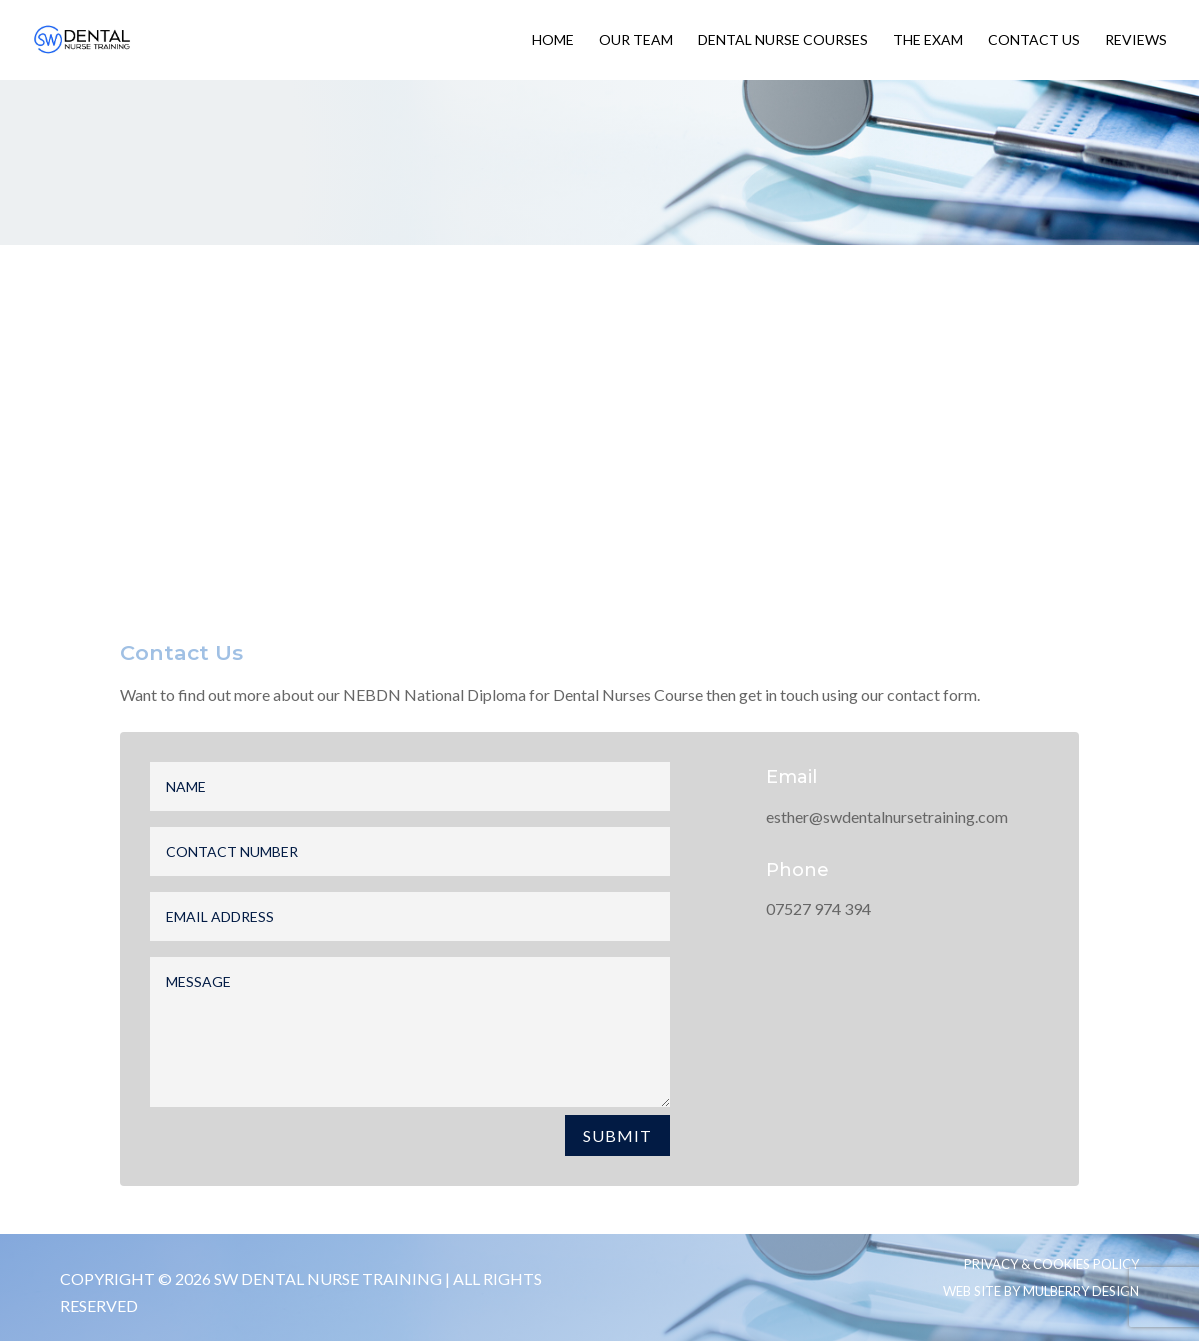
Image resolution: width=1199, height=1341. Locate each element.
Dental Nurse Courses (783, 40)
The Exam (928, 40)
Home (553, 40)
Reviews (1136, 40)
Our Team (636, 40)
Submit (617, 1135)
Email (791, 777)
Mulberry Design (1081, 1291)
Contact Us (1034, 40)
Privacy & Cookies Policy (1051, 1264)
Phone (797, 870)
